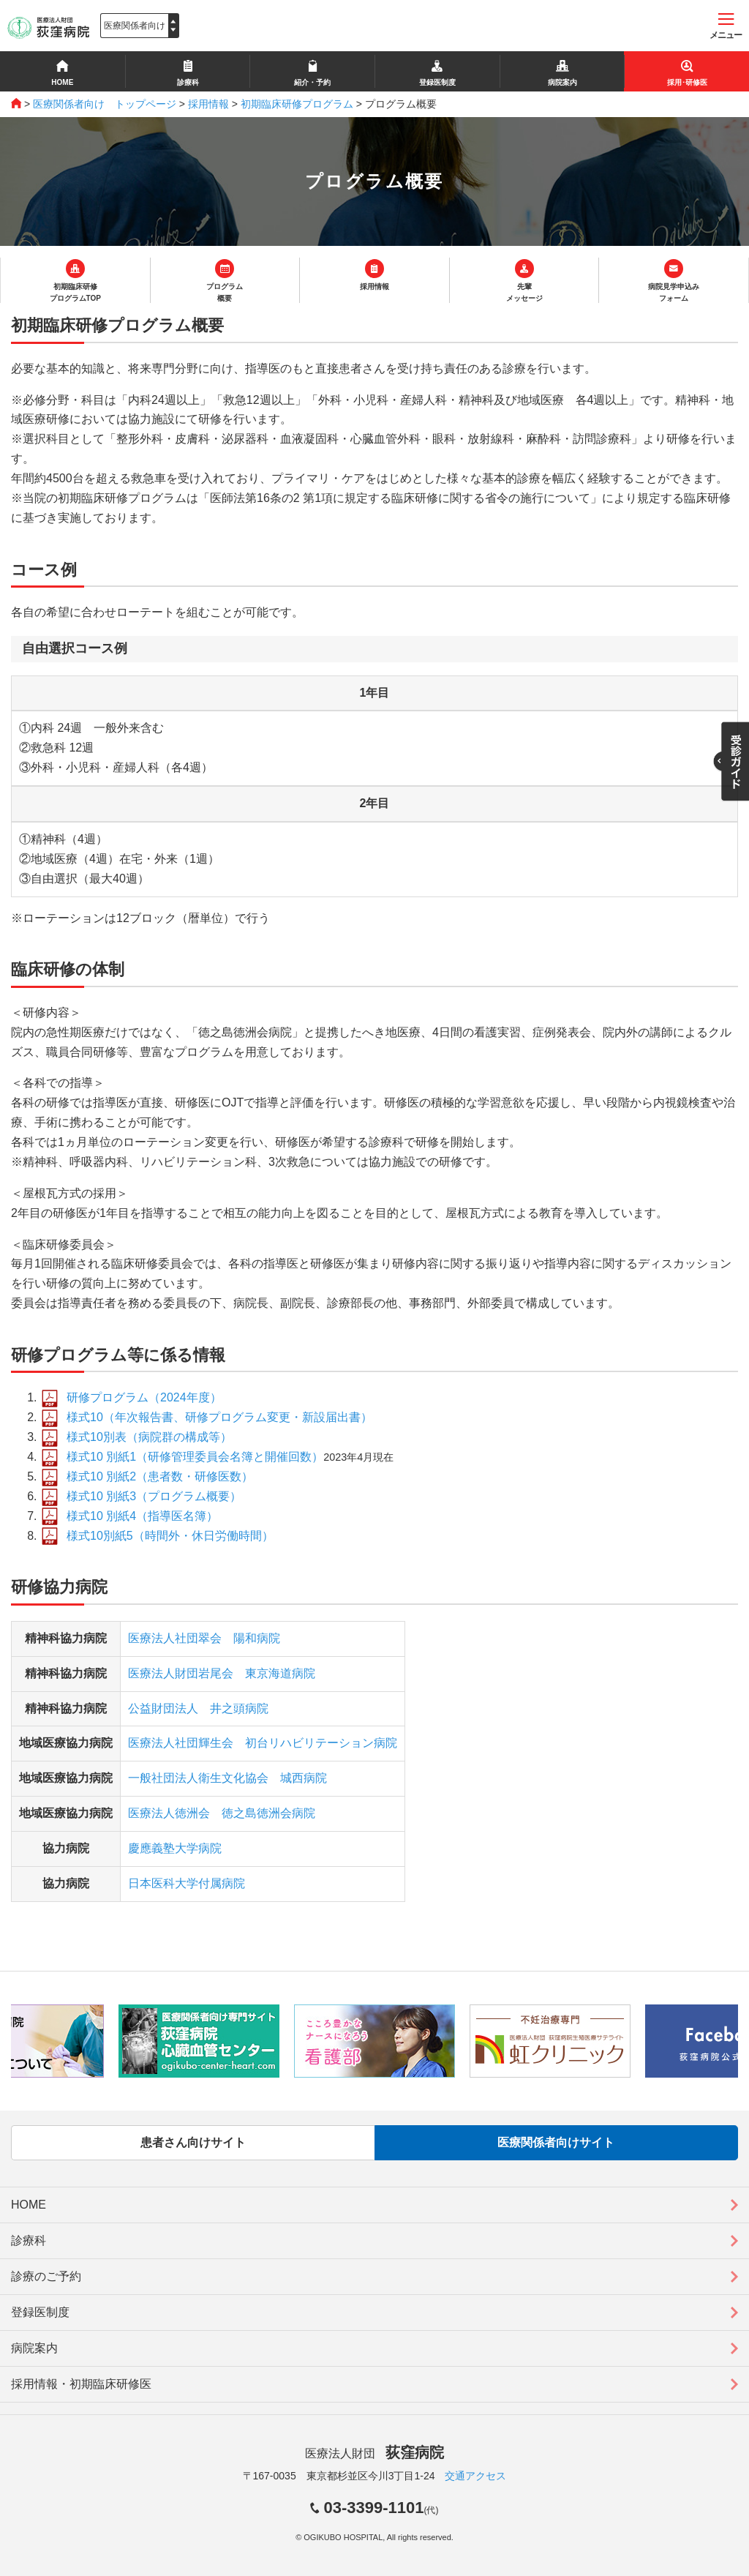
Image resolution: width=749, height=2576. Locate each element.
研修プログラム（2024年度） (144, 1397)
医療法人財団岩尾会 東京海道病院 (221, 1673)
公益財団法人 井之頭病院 (198, 1708)
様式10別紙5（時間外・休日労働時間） (170, 1536)
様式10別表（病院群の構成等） (149, 1437)
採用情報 (208, 104)
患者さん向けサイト (193, 2142)
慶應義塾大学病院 (175, 1848)
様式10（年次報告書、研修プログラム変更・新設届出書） (219, 1417)
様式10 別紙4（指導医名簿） (142, 1516)
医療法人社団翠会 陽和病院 (204, 1638)
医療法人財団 (374, 2453)
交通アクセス (475, 2476)
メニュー (726, 26)
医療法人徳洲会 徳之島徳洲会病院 (221, 1813)
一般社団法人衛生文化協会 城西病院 (227, 1778)
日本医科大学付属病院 (186, 1883)
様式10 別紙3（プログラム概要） (154, 1496)
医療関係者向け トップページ (104, 104)
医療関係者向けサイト (555, 2142)
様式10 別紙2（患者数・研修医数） (160, 1476)
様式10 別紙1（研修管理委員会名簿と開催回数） (195, 1456)
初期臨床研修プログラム (297, 104)
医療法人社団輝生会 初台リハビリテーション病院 (262, 1743)
